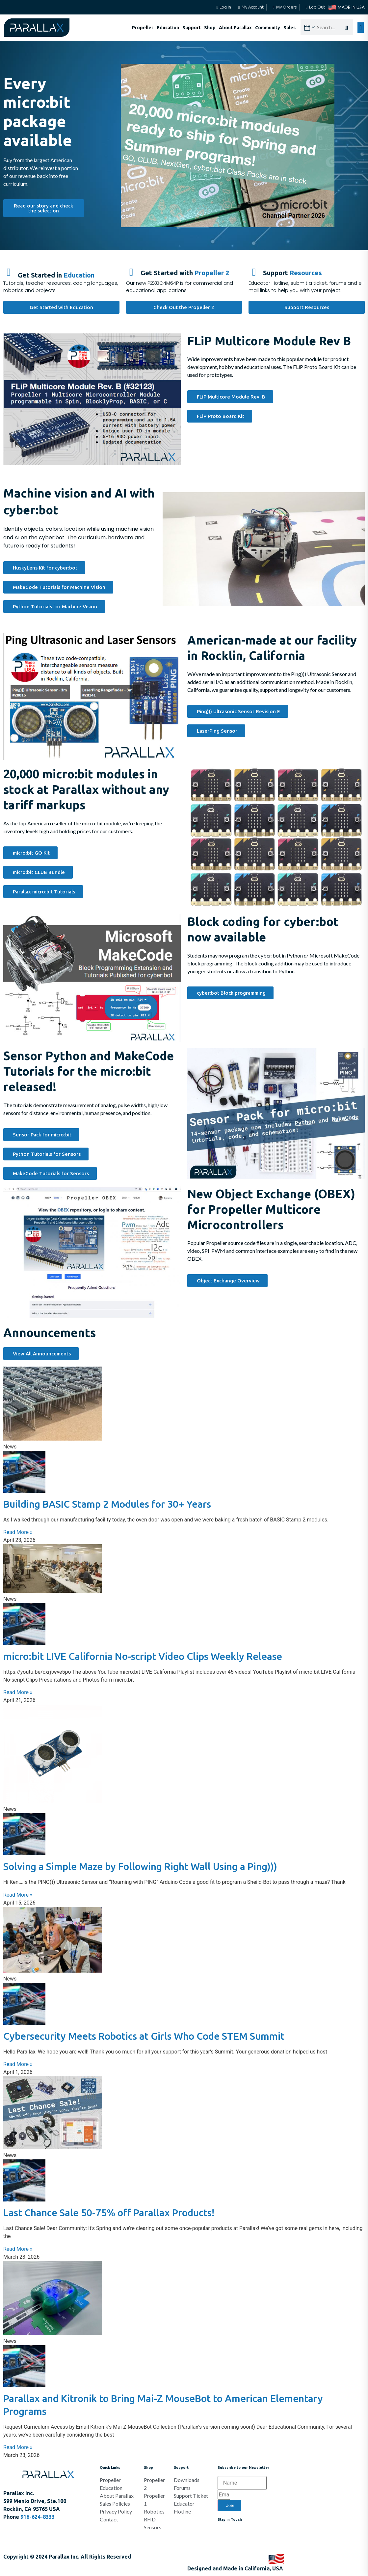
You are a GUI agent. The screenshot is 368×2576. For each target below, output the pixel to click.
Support (191, 27)
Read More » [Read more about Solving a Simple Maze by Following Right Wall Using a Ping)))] (17, 1895)
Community (267, 27)
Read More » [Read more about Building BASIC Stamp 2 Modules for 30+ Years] (17, 1532)
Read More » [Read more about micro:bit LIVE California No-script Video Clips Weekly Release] (17, 1692)
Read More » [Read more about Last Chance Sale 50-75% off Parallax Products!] (17, 2249)
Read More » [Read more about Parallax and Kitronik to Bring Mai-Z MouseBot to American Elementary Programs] (17, 2447)
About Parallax (235, 27)
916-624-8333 (37, 2517)
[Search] (349, 28)
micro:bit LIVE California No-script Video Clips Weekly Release (142, 1656)
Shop (210, 27)
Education (168, 27)
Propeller (142, 27)
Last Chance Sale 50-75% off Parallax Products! (109, 2212)
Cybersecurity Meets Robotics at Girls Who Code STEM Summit (143, 2036)
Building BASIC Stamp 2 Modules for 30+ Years (107, 1504)
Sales (289, 27)
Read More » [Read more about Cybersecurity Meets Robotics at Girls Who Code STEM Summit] (17, 2064)
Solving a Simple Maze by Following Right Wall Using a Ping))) (140, 1866)
